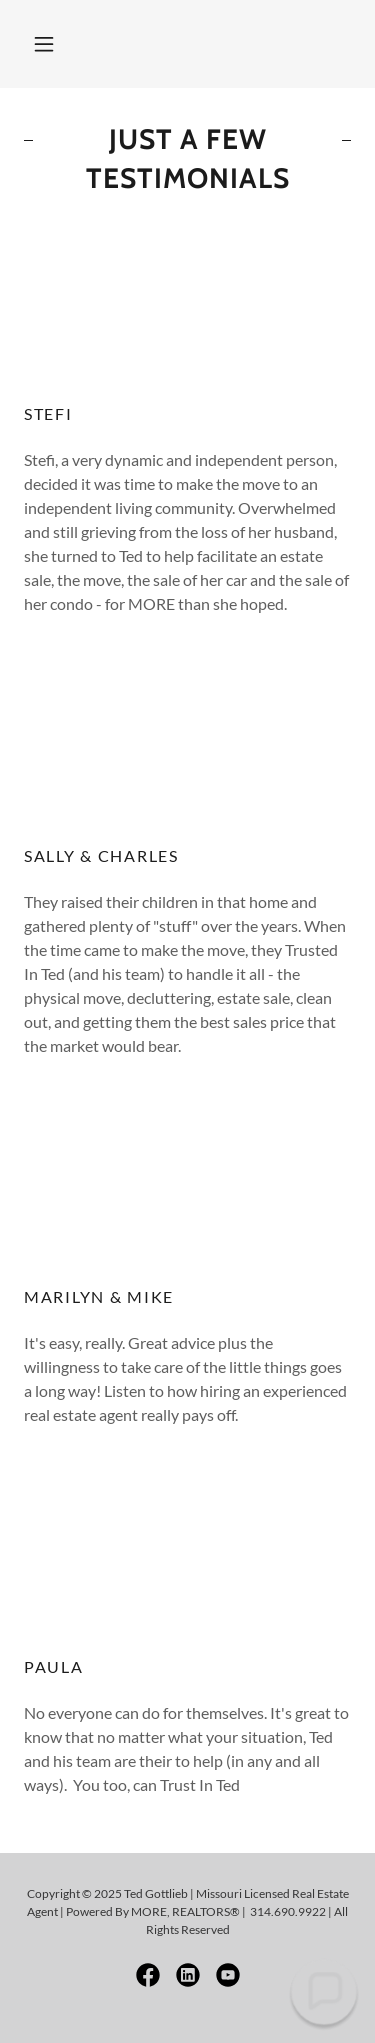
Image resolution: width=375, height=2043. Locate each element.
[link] (148, 1975)
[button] (44, 44)
